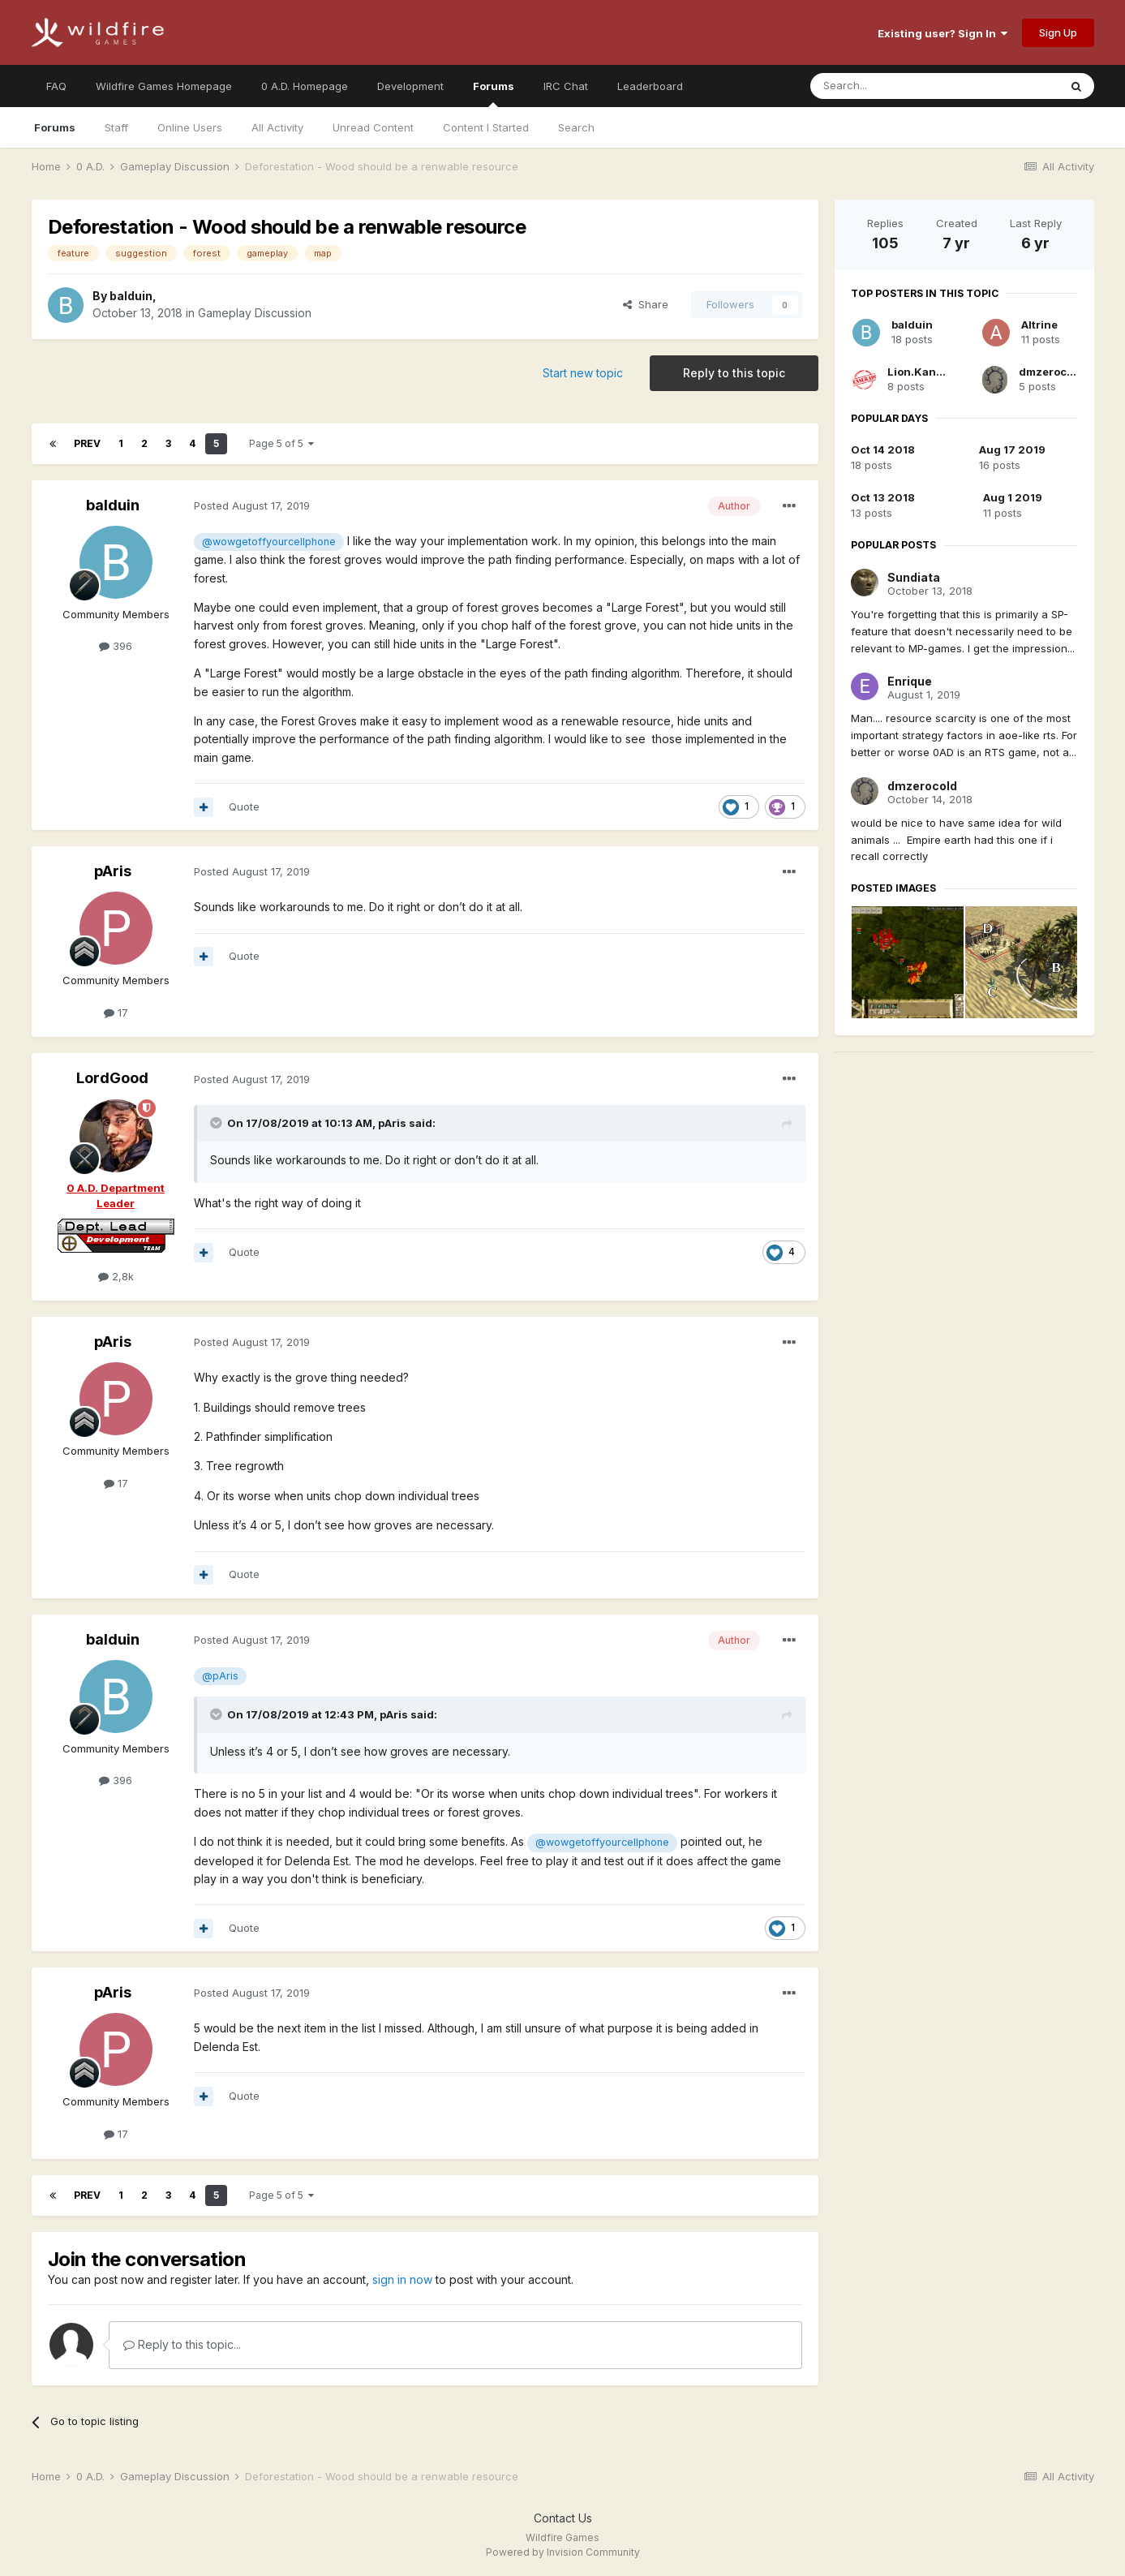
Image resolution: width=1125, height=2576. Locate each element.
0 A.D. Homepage (304, 86)
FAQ (56, 86)
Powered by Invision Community (563, 2552)
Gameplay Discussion (254, 313)
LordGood (112, 1077)
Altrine (1039, 324)
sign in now (402, 2279)
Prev (87, 443)
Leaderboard (650, 86)
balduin (130, 296)
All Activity (277, 127)
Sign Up (1058, 32)
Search (576, 127)
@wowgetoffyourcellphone (269, 541)
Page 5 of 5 (281, 443)
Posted (252, 505)
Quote (244, 806)
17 (116, 1012)
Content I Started (486, 127)
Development (410, 86)
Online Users (189, 127)
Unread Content (373, 127)
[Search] (893, 86)
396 (115, 645)
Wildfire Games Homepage (164, 86)
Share (645, 304)
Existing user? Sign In (942, 33)
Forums (493, 93)
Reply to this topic (734, 373)
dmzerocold (1051, 371)
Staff (116, 127)
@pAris (220, 1676)
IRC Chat (565, 86)
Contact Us (563, 2518)
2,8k (116, 1276)
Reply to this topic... (182, 2344)
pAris (112, 870)
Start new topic (583, 373)
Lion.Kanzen (921, 371)
